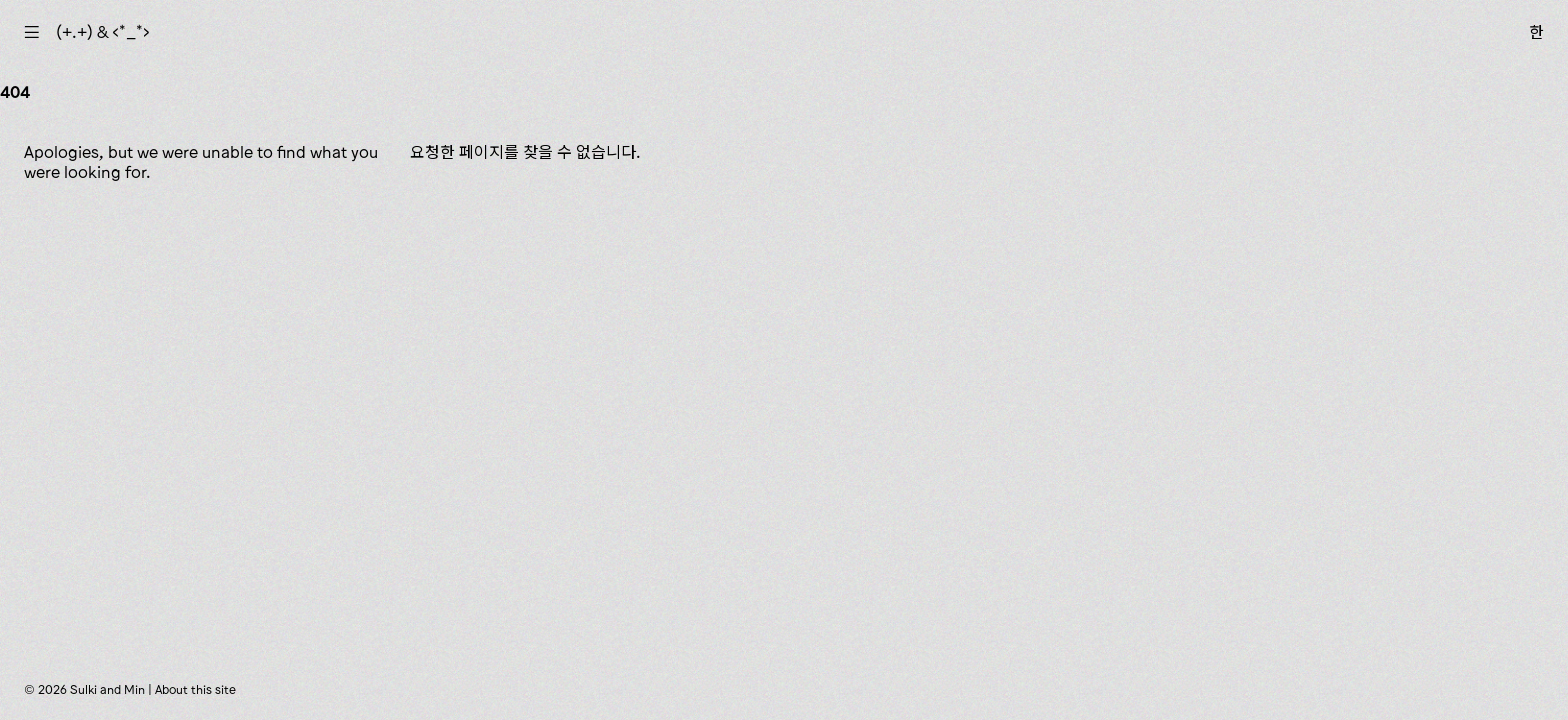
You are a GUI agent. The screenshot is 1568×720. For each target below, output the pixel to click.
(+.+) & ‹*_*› (103, 32)
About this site (195, 689)
